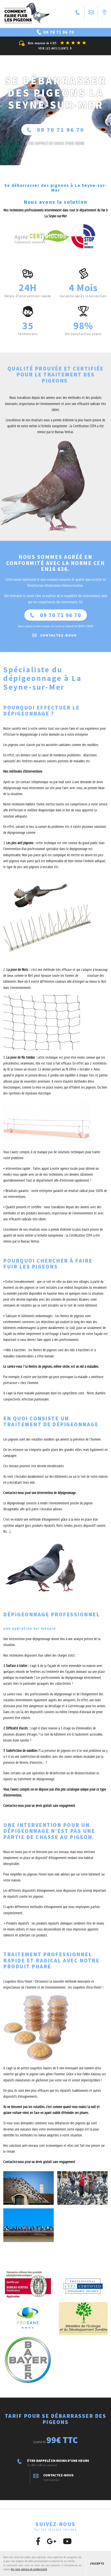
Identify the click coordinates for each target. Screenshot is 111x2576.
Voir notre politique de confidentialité (29, 2569)
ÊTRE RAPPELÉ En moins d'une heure (55, 144)
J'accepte (97, 2563)
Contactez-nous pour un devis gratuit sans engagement (39, 1806)
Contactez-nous (91, 12)
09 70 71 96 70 (55, 130)
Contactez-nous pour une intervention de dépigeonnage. (39, 1493)
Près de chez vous (104, 12)
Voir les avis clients (55, 49)
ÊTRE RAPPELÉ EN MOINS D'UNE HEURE (77, 12)
